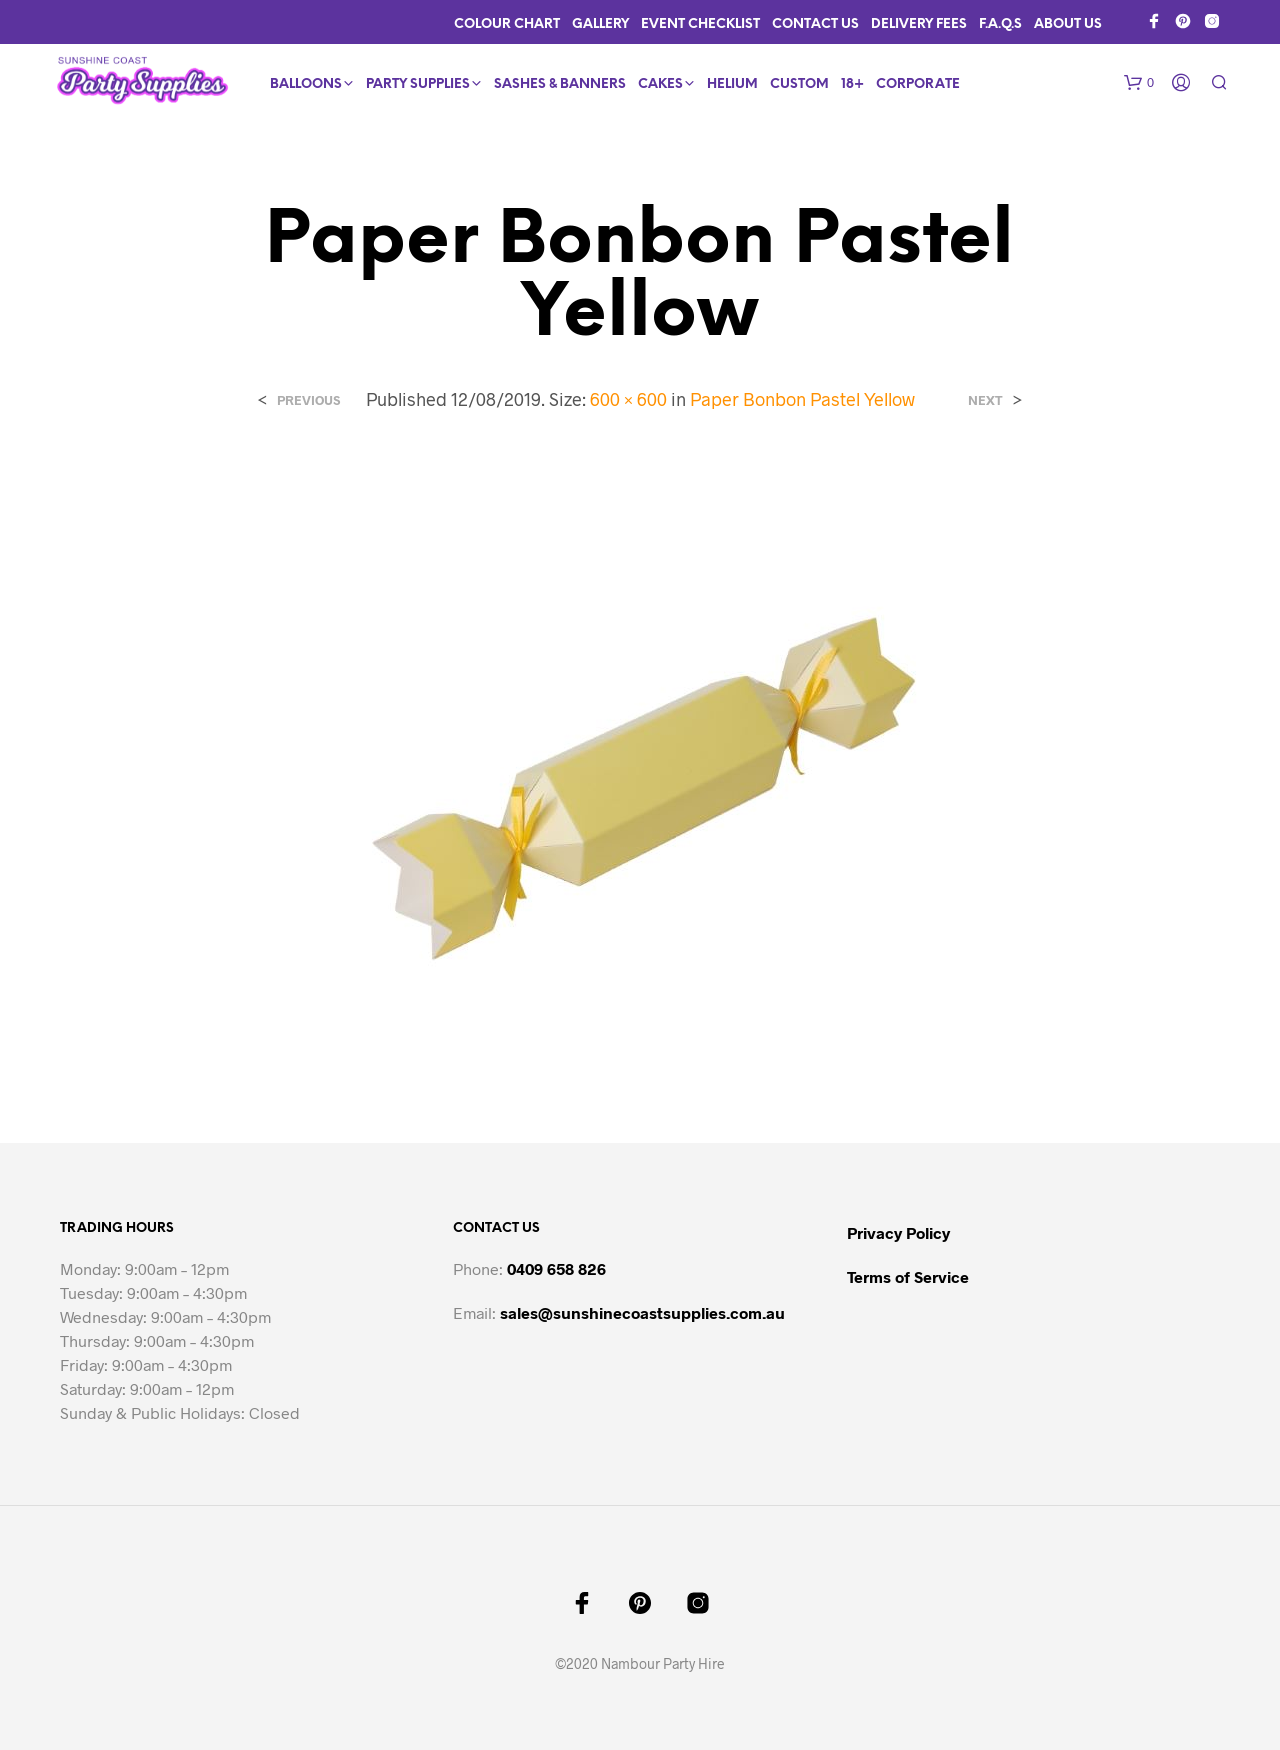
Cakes (660, 84)
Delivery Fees (919, 24)
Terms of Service (908, 1276)
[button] (1139, 83)
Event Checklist (700, 24)
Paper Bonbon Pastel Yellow (802, 399)
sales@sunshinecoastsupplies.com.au (642, 1312)
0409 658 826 (556, 1268)
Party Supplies (418, 84)
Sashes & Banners (560, 84)
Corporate (918, 84)
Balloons (306, 84)
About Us (1068, 24)
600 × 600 (628, 399)
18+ (852, 84)
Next (985, 400)
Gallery (600, 24)
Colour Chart (507, 24)
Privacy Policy (898, 1232)
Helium (732, 84)
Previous (308, 400)
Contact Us (815, 24)
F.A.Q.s (1000, 24)
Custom (799, 84)
